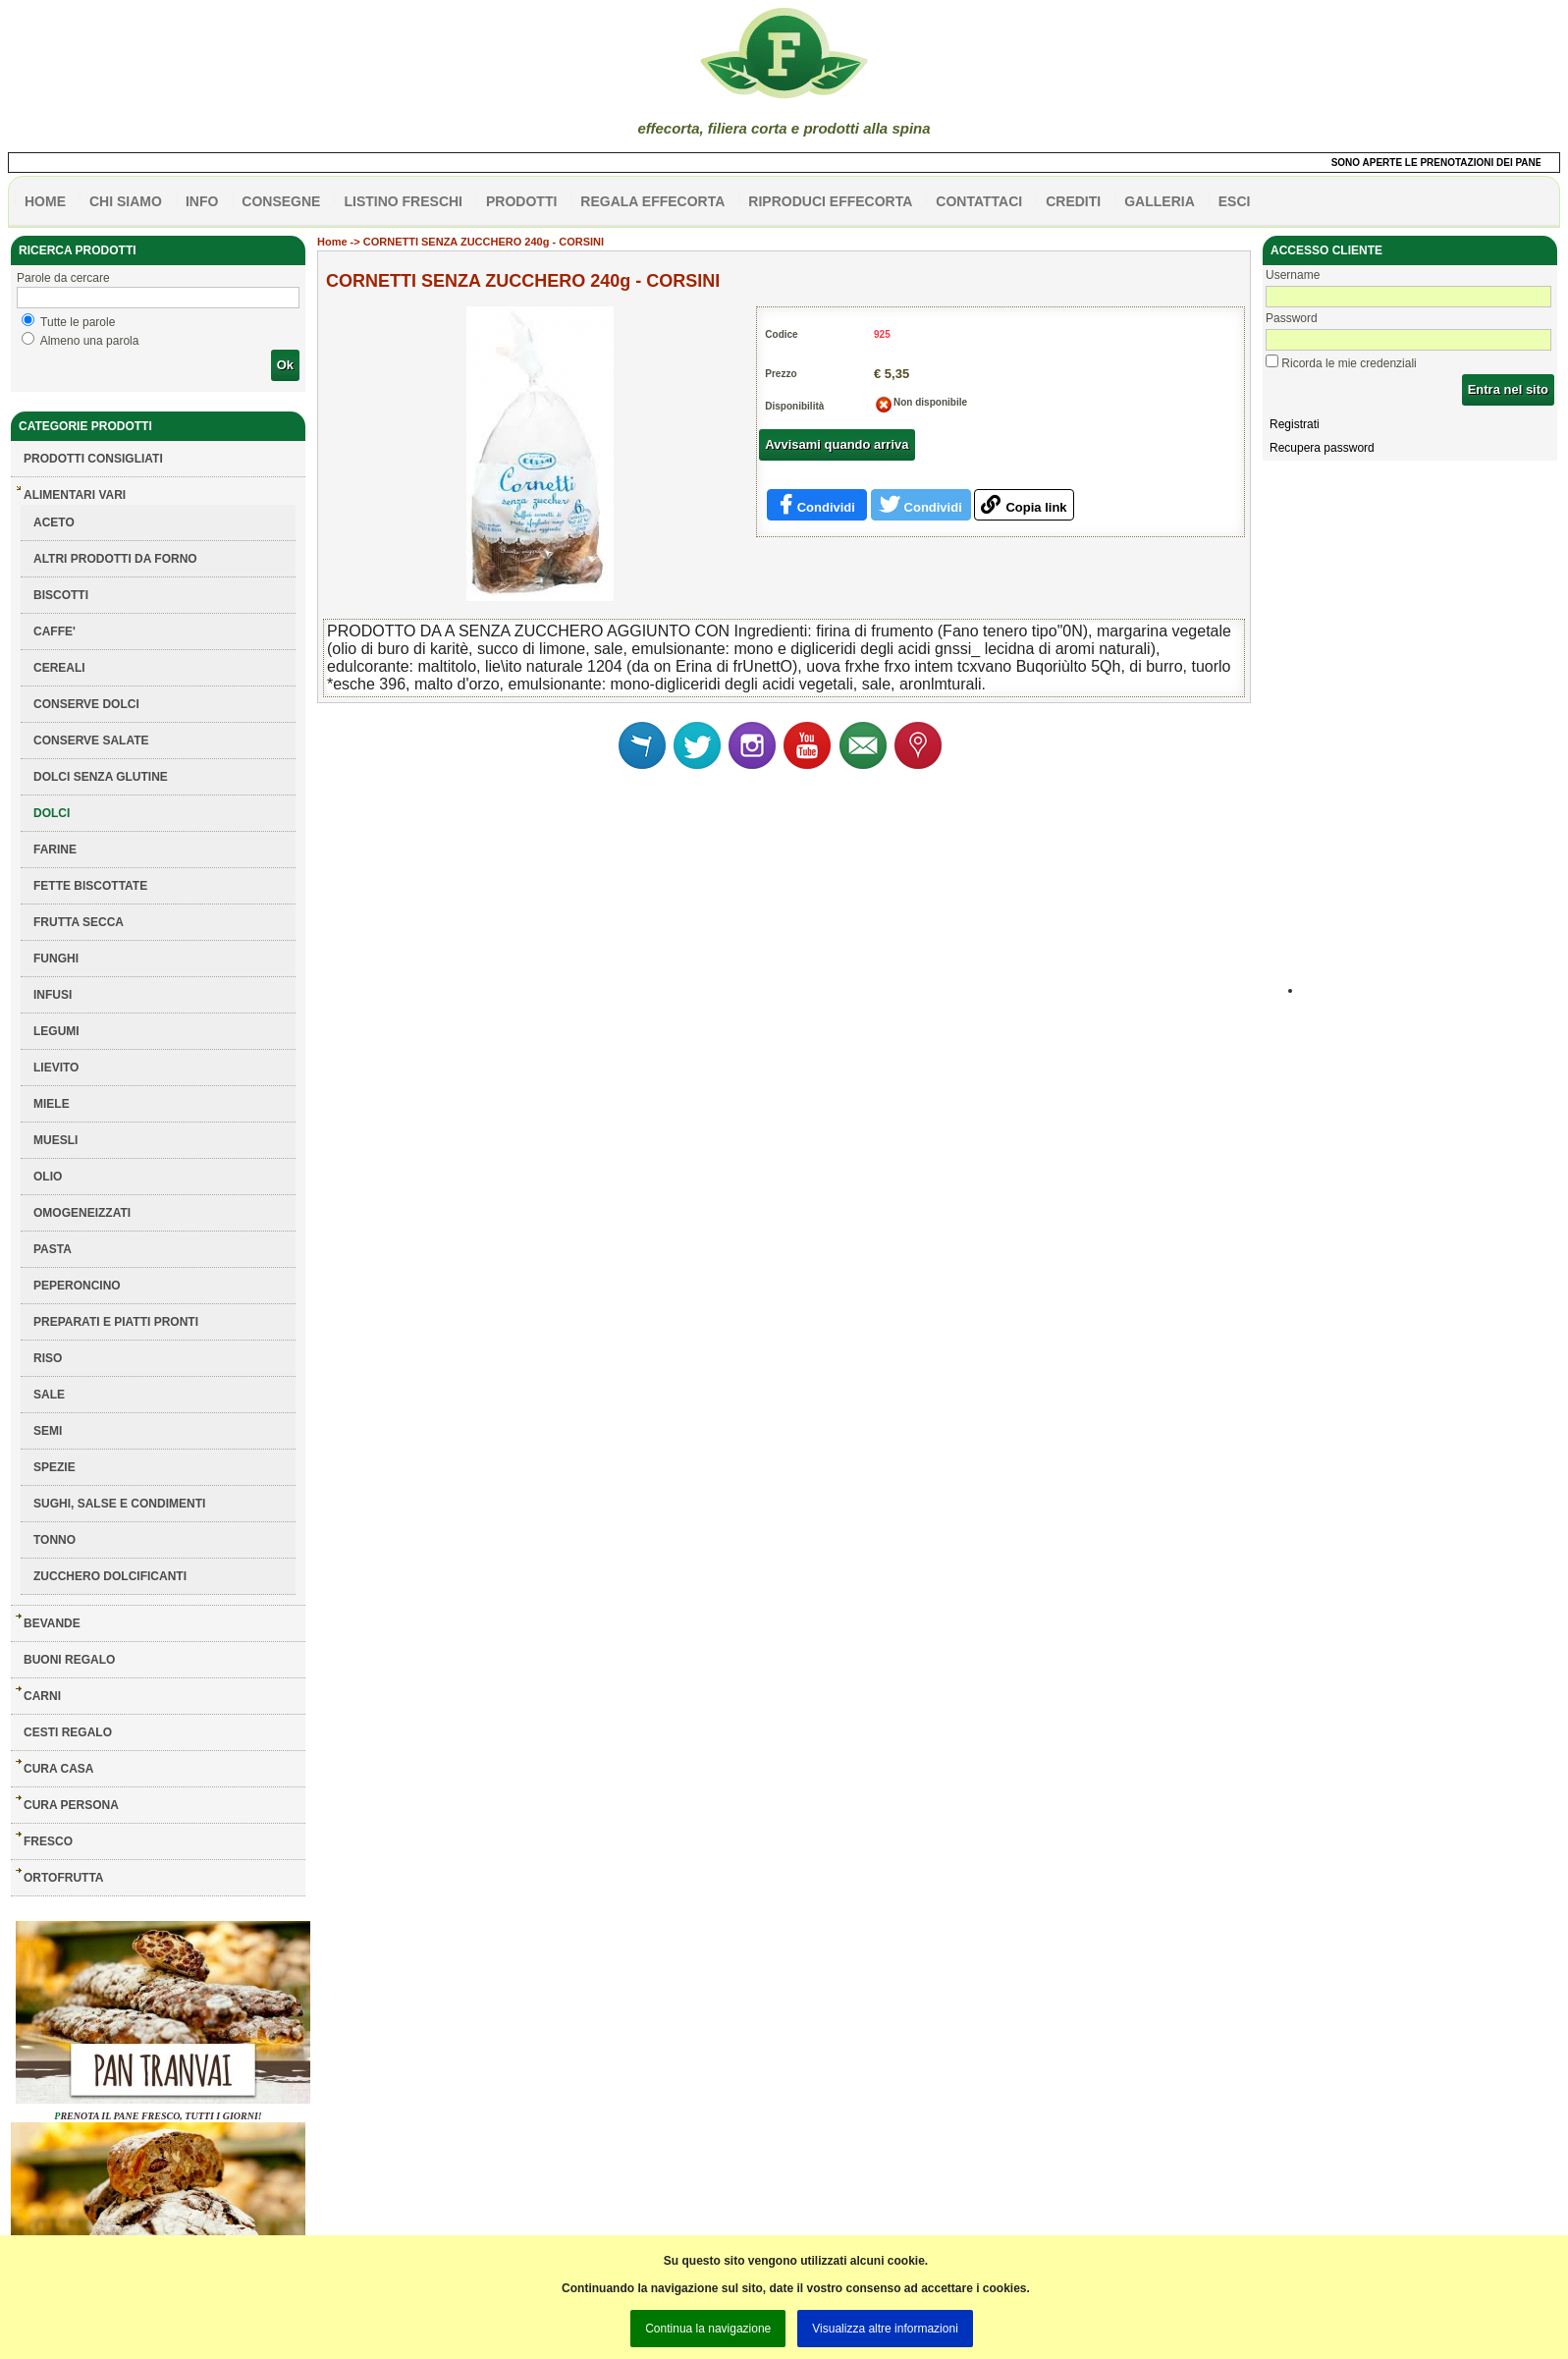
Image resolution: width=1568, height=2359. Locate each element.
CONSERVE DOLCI (86, 704)
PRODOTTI (521, 201)
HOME (45, 201)
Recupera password (1322, 448)
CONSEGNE (281, 201)
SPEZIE (54, 1467)
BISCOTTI (60, 595)
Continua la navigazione (708, 2328)
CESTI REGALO (68, 1732)
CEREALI (59, 668)
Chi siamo (125, 201)
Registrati (1295, 424)
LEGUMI (56, 1031)
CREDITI (1073, 201)
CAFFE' (54, 631)
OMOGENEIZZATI (82, 1213)
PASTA (52, 1249)
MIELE (51, 1104)
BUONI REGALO (69, 1660)
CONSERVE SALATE (91, 740)
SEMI (47, 1431)
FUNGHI (56, 958)
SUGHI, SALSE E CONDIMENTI (119, 1503)
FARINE (55, 849)
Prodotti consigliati (93, 459)
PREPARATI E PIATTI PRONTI (115, 1322)
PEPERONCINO (77, 1285)
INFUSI (52, 995)
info (202, 201)
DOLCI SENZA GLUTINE (100, 777)
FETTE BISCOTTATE (90, 886)
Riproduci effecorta (830, 201)
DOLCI (51, 813)
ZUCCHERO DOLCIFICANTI (110, 1576)
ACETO (54, 522)
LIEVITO (56, 1067)
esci (1234, 201)
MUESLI (55, 1140)
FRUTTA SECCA (78, 922)
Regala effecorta (652, 201)
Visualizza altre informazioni (885, 2328)
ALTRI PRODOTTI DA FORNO (115, 559)
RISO (47, 1358)
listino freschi (403, 201)
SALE (49, 1394)
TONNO (54, 1540)
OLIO (47, 1176)
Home (332, 241)
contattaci (979, 201)
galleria (1159, 201)
